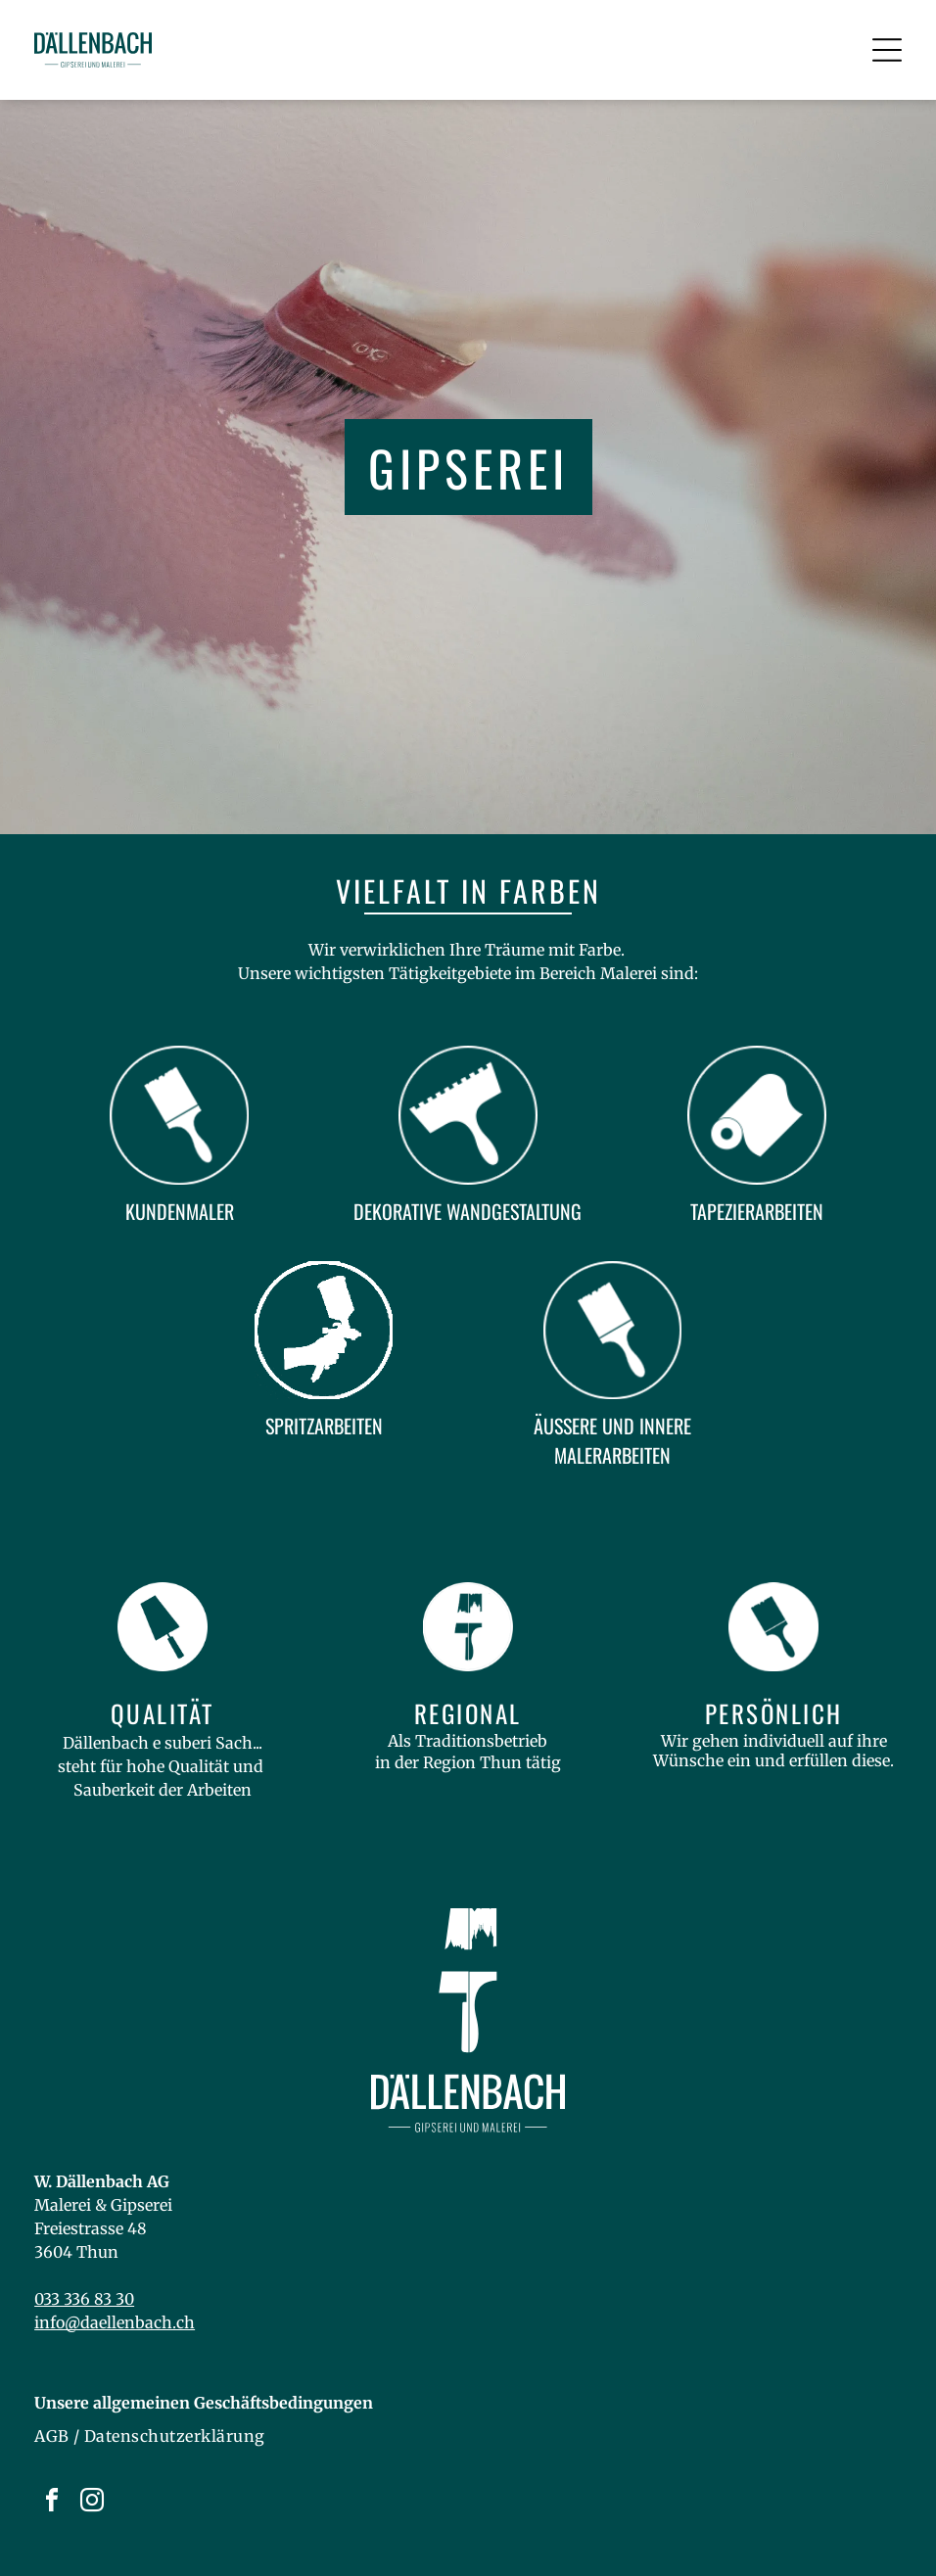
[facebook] (52, 2503)
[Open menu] (887, 50)
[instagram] (92, 2503)
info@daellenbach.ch (114, 2322)
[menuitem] (468, 2436)
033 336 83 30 (84, 2299)
